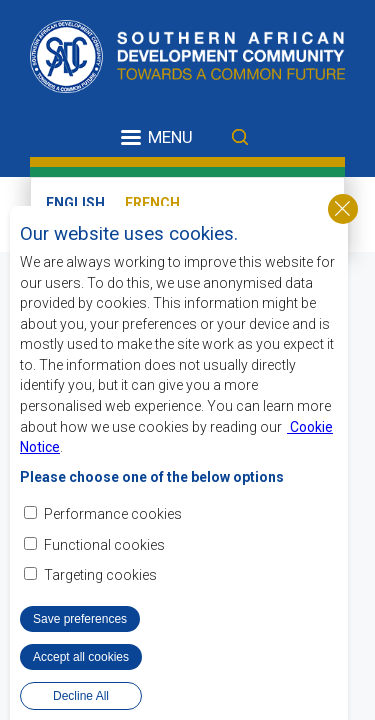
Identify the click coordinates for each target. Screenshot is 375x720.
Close (343, 209)
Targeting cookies (100, 575)
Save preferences (80, 619)
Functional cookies (104, 545)
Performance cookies (113, 514)
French (152, 203)
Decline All (81, 696)
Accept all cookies (81, 657)
